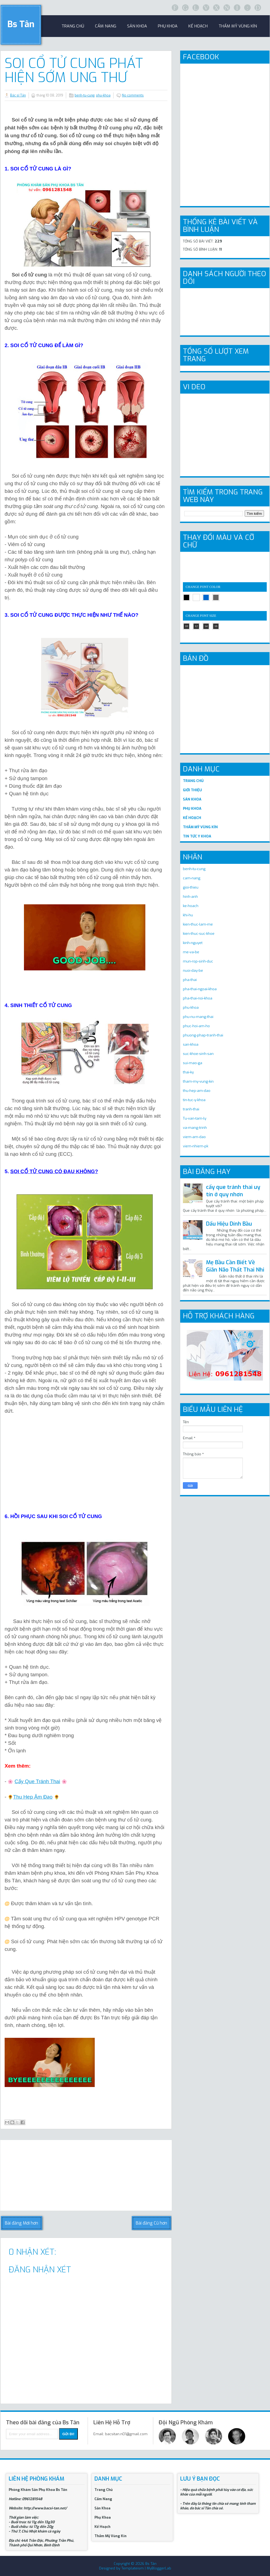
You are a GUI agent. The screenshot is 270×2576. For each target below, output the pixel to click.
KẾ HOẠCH (192, 817)
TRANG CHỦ (193, 780)
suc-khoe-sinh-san (198, 1053)
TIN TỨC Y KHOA (197, 836)
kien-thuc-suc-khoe (198, 933)
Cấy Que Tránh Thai (37, 1781)
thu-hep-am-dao (196, 1090)
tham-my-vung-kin (198, 1081)
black (186, 597)
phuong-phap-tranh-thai (203, 1035)
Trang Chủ (103, 2489)
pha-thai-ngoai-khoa (200, 989)
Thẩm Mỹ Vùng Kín (238, 26)
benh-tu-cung (84, 95)
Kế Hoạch (198, 26)
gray (216, 597)
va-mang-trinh (195, 1127)
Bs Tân (20, 24)
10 (186, 626)
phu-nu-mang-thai (198, 1016)
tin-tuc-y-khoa (194, 1100)
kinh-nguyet (192, 942)
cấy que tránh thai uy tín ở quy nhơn (233, 1190)
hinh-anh (190, 896)
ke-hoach (190, 906)
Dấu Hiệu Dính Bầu (229, 1224)
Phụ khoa (167, 26)
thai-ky (188, 1072)
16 (215, 626)
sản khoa (137, 26)
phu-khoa (103, 95)
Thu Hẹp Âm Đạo (32, 1797)
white (196, 597)
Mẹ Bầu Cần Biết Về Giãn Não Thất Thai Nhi (235, 1266)
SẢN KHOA (192, 799)
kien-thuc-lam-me (198, 924)
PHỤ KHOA (192, 808)
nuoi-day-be (193, 970)
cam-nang (191, 878)
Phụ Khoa (102, 2517)
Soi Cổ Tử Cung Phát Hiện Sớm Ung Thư (74, 70)
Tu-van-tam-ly (194, 1118)
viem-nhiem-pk (195, 1146)
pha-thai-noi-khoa (197, 998)
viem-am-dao (194, 1137)
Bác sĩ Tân (18, 95)
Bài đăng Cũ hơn (151, 2223)
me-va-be (191, 952)
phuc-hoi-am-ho (196, 1026)
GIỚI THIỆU (192, 790)
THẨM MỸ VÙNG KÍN (200, 827)
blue (206, 597)
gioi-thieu (190, 887)
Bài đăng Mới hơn (21, 2223)
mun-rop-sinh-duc (198, 961)
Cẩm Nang (105, 26)
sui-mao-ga (192, 1063)
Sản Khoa (102, 2508)
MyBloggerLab (159, 2568)
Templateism (132, 2568)
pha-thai (190, 979)
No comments (133, 95)
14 (206, 626)
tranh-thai (191, 1109)
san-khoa (190, 1044)
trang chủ (73, 26)
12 (196, 626)
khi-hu (188, 915)
